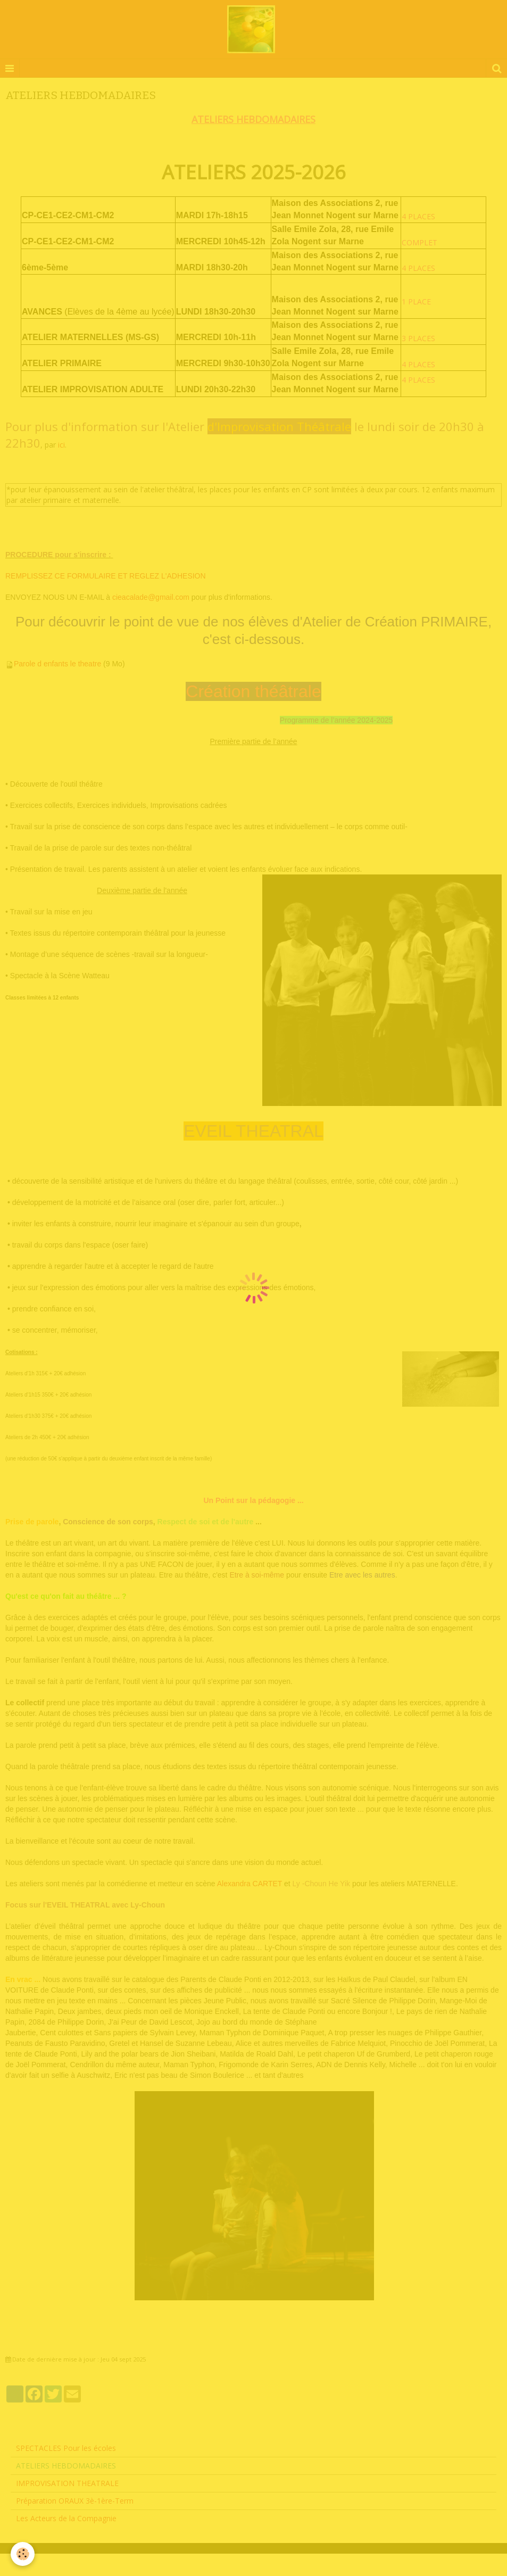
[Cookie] (23, 2554)
